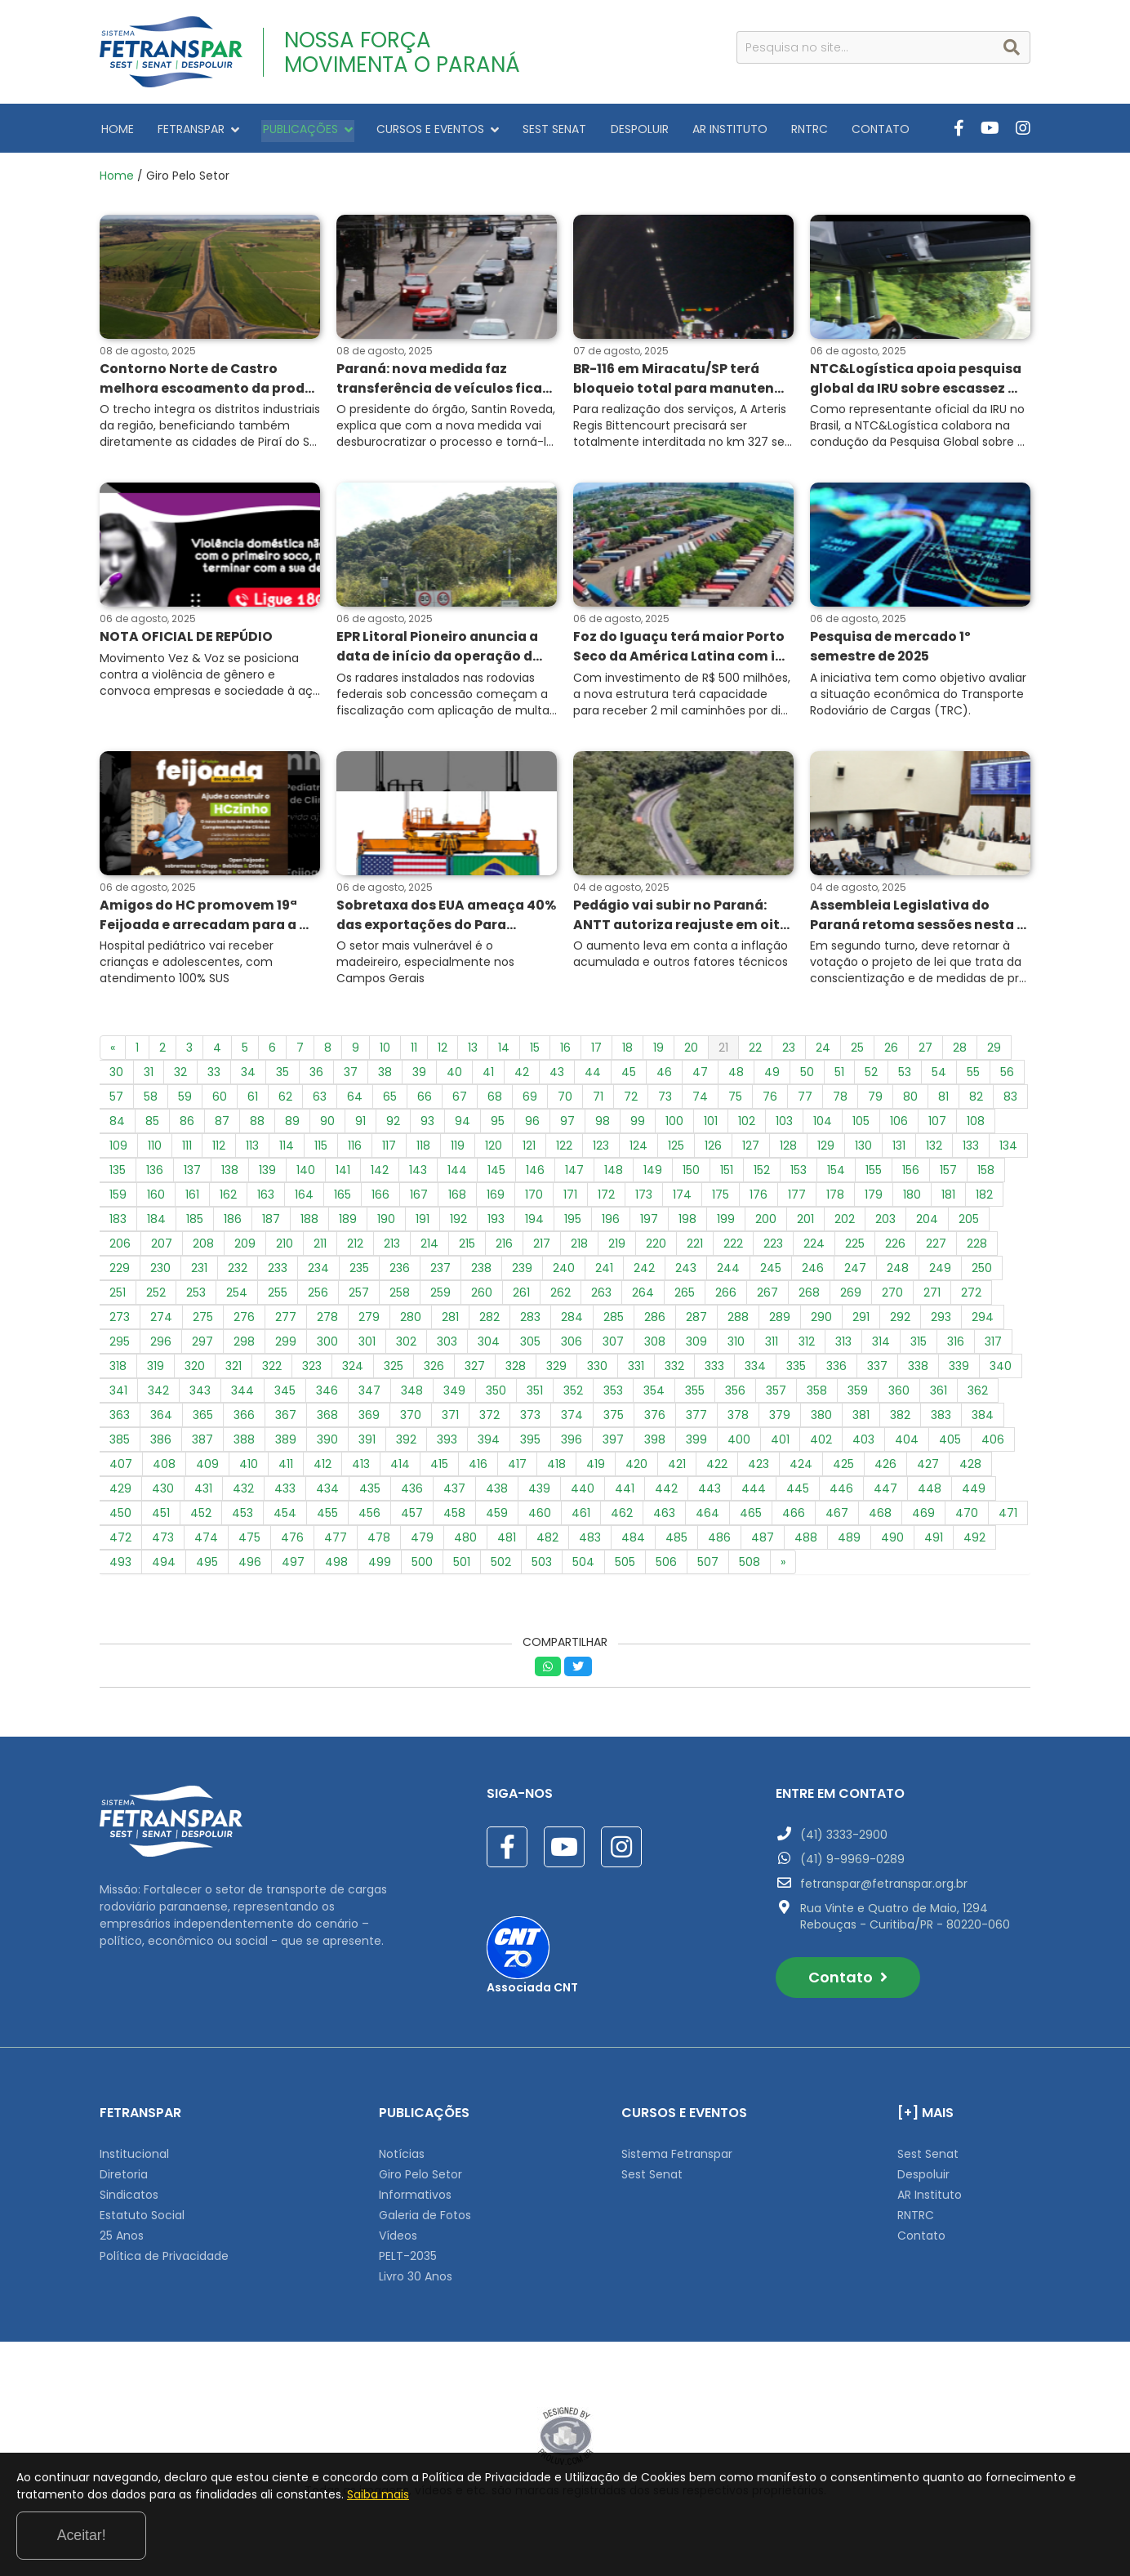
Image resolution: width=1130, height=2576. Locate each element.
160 (156, 1198)
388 (244, 1443)
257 (359, 1296)
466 (793, 1517)
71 (598, 1100)
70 (565, 1100)
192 (458, 1223)
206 (120, 1247)
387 (202, 1443)
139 (267, 1174)
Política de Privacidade (164, 2260)
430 (163, 1492)
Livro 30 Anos (415, 2280)
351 (535, 1394)
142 (380, 1174)
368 (327, 1419)
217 (541, 1247)
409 (207, 1468)
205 (969, 1223)
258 (399, 1296)
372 (489, 1419)
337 (877, 1370)
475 (249, 1541)
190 (386, 1223)
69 (530, 1100)
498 (336, 1566)
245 (770, 1272)
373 (530, 1419)
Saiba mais (535, 2538)
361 (938, 1394)
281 (450, 1321)
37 (351, 1076)
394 (489, 1443)
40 (454, 1076)
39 (419, 1076)
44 (593, 1076)
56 (1007, 1076)
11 (414, 1051)
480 (465, 1541)
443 (709, 1492)
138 (229, 1174)
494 (164, 1566)
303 (447, 1345)
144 (457, 1174)
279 (369, 1321)
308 (654, 1345)
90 (327, 1125)
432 (243, 1492)
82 (976, 1100)
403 (863, 1443)
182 (984, 1198)
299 (285, 1345)
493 (120, 1566)
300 (327, 1345)
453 (242, 1517)
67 (459, 1100)
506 (666, 1566)
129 (825, 1149)
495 (207, 1566)
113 (252, 1149)
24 (823, 1051)
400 (738, 1443)
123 (601, 1149)
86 (187, 1125)
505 (625, 1566)
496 (249, 1566)
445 (797, 1492)
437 (454, 1492)
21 (723, 1051)
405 (950, 1443)
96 (532, 1125)
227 (936, 1247)
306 (571, 1345)
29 (994, 1051)
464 (707, 1517)
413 (361, 1468)
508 (749, 1566)
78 (840, 1100)
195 (572, 1223)
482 (547, 1541)
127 (750, 1149)
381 (861, 1419)
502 (501, 1566)
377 (696, 1419)
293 (941, 1321)
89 (292, 1125)
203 (885, 1223)
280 (410, 1321)
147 (574, 1174)
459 (497, 1517)
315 (918, 1345)
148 (613, 1174)
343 (200, 1394)
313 (843, 1345)
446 (841, 1492)
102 (746, 1125)
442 (666, 1492)
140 (305, 1174)
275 (203, 1321)
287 (696, 1321)
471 (1008, 1517)
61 (252, 1100)
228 (977, 1247)
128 (788, 1149)
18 (627, 1051)
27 (925, 1051)
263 (601, 1296)
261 (521, 1296)
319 (155, 1370)
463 (664, 1517)
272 (971, 1296)
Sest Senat (652, 2178)
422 (716, 1468)
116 (355, 1149)
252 (156, 1296)
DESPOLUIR (621, 128)
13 (473, 1051)
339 (959, 1370)
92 (393, 1125)
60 (219, 1100)
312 (807, 1345)
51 (839, 1076)
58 (151, 1100)
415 (439, 1468)
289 (779, 1321)
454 (285, 1517)
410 (248, 1468)
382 (900, 1419)
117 (389, 1149)
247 (855, 1272)
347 (369, 1394)
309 (696, 1345)
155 (873, 1174)
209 (245, 1247)
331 (636, 1370)
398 (654, 1443)
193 (496, 1223)
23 (788, 1051)
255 (277, 1296)
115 (320, 1149)
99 (637, 1125)
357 (776, 1394)
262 (560, 1296)
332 (674, 1370)
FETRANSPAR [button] (193, 128)
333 (714, 1370)
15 (535, 1051)
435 (369, 1492)
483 (590, 1541)
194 (534, 1223)
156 (910, 1174)
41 (488, 1076)
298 (244, 1345)
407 (120, 1468)
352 (573, 1394)
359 (858, 1394)
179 (874, 1198)
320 (195, 1370)
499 (379, 1566)
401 (780, 1443)
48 (736, 1076)
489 (849, 1541)
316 (955, 1345)
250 (982, 1272)
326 (434, 1370)
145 (496, 1174)
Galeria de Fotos (425, 2219)
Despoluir (923, 2178)
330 (597, 1370)
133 (971, 1149)
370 (410, 1419)
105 (861, 1125)
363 (119, 1419)
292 (900, 1321)
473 (163, 1541)
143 (418, 1174)
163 (265, 1198)
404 (907, 1443)
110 (155, 1149)
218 (579, 1247)
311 (771, 1345)
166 (380, 1198)
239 (522, 1272)
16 (565, 1051)
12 (442, 1051)
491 (933, 1541)
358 (817, 1394)
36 (316, 1076)
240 (564, 1272)
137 (192, 1174)
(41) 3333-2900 (844, 1839)
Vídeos (398, 2239)
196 (611, 1223)
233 (277, 1272)
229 (119, 1272)
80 (910, 1100)
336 (836, 1370)
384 (983, 1419)
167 (419, 1198)
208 (203, 1247)
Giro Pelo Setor (420, 2178)
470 (966, 1517)
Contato (848, 1981)
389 (285, 1443)
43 (556, 1076)
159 (118, 1198)
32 (180, 1076)
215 (467, 1247)
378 (738, 1419)
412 (322, 1468)
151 (726, 1174)
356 (735, 1394)
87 (222, 1125)
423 (758, 1468)
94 (462, 1125)
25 (857, 1051)
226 (895, 1247)
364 (161, 1419)
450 (120, 1517)
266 (725, 1296)
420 (636, 1468)
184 (156, 1223)
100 (674, 1125)
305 (530, 1345)
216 (504, 1247)
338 (918, 1370)
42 (521, 1076)
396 (571, 1443)
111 (187, 1149)
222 (733, 1247)
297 (202, 1345)
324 (352, 1370)
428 (970, 1468)
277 (285, 1321)
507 (707, 1566)
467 (836, 1517)
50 (807, 1076)
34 (248, 1076)
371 (450, 1419)
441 (624, 1492)
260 (481, 1296)
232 (237, 1272)
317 (993, 1345)
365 (203, 1419)
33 (213, 1076)
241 (604, 1272)
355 (695, 1394)
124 (638, 1149)
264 (643, 1296)
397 (613, 1443)
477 (335, 1541)
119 (458, 1149)
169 (496, 1198)
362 (978, 1394)
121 (529, 1149)
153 (798, 1174)
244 (728, 1272)
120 (493, 1149)
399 (696, 1443)
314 (881, 1345)
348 (412, 1394)
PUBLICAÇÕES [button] (300, 128)
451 (161, 1517)
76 (770, 1100)
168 (457, 1198)
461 (581, 1517)
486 (719, 1541)
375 (613, 1419)
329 (556, 1370)
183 (118, 1223)
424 (801, 1468)
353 (613, 1394)
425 (843, 1468)
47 (700, 1076)
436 (412, 1492)
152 (762, 1174)
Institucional (134, 2158)
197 (649, 1223)
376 (654, 1419)
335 (796, 1370)
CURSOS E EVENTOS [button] (426, 128)
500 (422, 1566)
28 (960, 1051)
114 (286, 1149)
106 (899, 1125)
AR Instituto (929, 2199)
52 (871, 1076)
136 (154, 1174)
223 (773, 1247)
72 (631, 1100)
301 (367, 1345)
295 (119, 1345)
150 (691, 1174)
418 (556, 1468)
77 (805, 1100)
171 (570, 1198)
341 (118, 1394)
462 (622, 1517)
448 (929, 1492)
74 (700, 1100)
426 (885, 1468)
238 (481, 1272)
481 (506, 1541)
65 (390, 1100)
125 (676, 1149)
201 (805, 1223)
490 (892, 1541)
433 (285, 1492)
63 (320, 1100)
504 (583, 1566)
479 (422, 1541)
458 (454, 1517)
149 (652, 1174)
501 (461, 1566)
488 (805, 1541)
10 (385, 1051)
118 (423, 1149)
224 (814, 1247)
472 (120, 1541)
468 (880, 1517)
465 (751, 1517)
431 (203, 1492)
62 (285, 1100)
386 (160, 1443)
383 (941, 1419)
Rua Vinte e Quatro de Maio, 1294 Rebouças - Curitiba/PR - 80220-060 (905, 1920)
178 (835, 1198)
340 (1001, 1370)
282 (489, 1321)
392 (406, 1443)
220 (656, 1247)
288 (738, 1321)
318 (118, 1370)
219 (616, 1247)
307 (613, 1345)
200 (765, 1223)
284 (572, 1321)
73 (665, 1100)
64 (355, 1100)
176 (758, 1198)
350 (496, 1394)
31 (148, 1076)
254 (236, 1296)
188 (309, 1223)
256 (318, 1296)
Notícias (402, 2158)
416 (478, 1468)
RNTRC (784, 128)
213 (392, 1247)
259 (440, 1296)
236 (399, 1272)
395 (530, 1443)
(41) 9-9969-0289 (852, 1863)
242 (644, 1272)
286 (654, 1321)
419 (595, 1468)
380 (821, 1419)
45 (628, 1076)
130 (863, 1149)
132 (934, 1149)
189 (348, 1223)
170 (534, 1198)
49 (772, 1076)
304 (489, 1345)
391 (367, 1443)
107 (937, 1125)
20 (691, 1051)
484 (633, 1541)
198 (687, 1223)
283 (530, 1321)
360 (899, 1394)
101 (711, 1125)
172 (606, 1198)
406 (992, 1443)
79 (875, 1100)
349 (454, 1394)
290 (821, 1321)
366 (244, 1419)
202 (844, 1223)
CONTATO (852, 128)
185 (194, 1223)
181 (948, 1198)
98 (602, 1125)
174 (682, 1198)
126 (713, 1149)
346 (327, 1394)
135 (117, 1174)
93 (427, 1125)
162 (228, 1198)
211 (320, 1247)
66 (424, 1100)
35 (282, 1076)
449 (973, 1492)
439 (539, 1492)
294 (983, 1321)
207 (161, 1247)
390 (327, 1443)
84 (117, 1125)
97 (567, 1125)
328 (515, 1370)
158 (985, 1174)
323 (312, 1370)
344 (242, 1394)
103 (784, 1125)
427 (928, 1468)
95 (498, 1125)
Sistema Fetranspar (676, 2158)
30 (116, 1076)
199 (726, 1223)
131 (898, 1149)
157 (948, 1174)
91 (360, 1125)
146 (535, 1174)
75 (735, 1100)
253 (196, 1296)
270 (892, 1296)
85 (152, 1125)
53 (904, 1076)
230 (160, 1272)
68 (494, 1100)
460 (539, 1517)
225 (855, 1247)
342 (158, 1394)
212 (355, 1247)
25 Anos (122, 2239)
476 (292, 1541)
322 (272, 1370)
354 (654, 1394)
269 (850, 1296)
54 (939, 1076)
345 (285, 1394)
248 (898, 1272)
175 (720, 1198)
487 (762, 1541)
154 (836, 1174)
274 (161, 1321)
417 (517, 1468)
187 (271, 1223)
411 (285, 1468)
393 (447, 1443)
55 (973, 1076)
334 (755, 1370)
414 (400, 1468)
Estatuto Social (142, 2219)
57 (116, 1100)
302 (406, 1345)
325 (393, 1370)
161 (192, 1198)
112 (218, 1149)
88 (257, 1125)
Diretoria (124, 2178)
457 (412, 1517)
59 (185, 1100)
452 (200, 1517)
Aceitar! (1047, 2534)
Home (117, 175)
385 (119, 1443)
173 (643, 1198)
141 (343, 1174)
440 (582, 1492)
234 (318, 1272)
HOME (116, 128)
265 (684, 1296)
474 (206, 1541)
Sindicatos (129, 2199)
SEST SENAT (540, 128)
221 (695, 1247)
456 (369, 1517)
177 (797, 1198)
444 (753, 1492)
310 (736, 1345)
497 (293, 1566)
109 (118, 1149)
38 (385, 1076)
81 (943, 1100)
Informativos (415, 2199)
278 (327, 1321)
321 (233, 1370)
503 (542, 1566)
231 (199, 1272)
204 (927, 1223)
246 (813, 1272)
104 (822, 1125)
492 (974, 1541)
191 (422, 1223)
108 (976, 1125)
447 (885, 1492)
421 (677, 1468)
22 (755, 1051)
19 (658, 1051)
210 (284, 1247)
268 (809, 1296)
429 (120, 1492)
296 (160, 1345)
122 (564, 1149)
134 (1008, 1149)
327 (475, 1370)
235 (359, 1272)
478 (378, 1541)
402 (821, 1443)
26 (891, 1051)
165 (342, 1198)
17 (596, 1051)
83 (1010, 1100)
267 (767, 1296)
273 (119, 1321)
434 (327, 1492)
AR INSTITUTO (707, 128)
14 (503, 1051)
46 (664, 1076)
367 (285, 1419)
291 (861, 1321)
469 (923, 1517)
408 (164, 1468)
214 (429, 1247)
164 (304, 1198)
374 (572, 1419)
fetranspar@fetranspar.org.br (884, 1888)
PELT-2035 (408, 2260)
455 (327, 1517)
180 (912, 1198)
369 (369, 1419)
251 (117, 1296)
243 (685, 1272)
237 (440, 1272)
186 (233, 1223)
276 (244, 1321)
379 (779, 1419)
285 (613, 1321)
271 (932, 1296)
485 (676, 1541)
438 (497, 1492)
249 (940, 1272)
